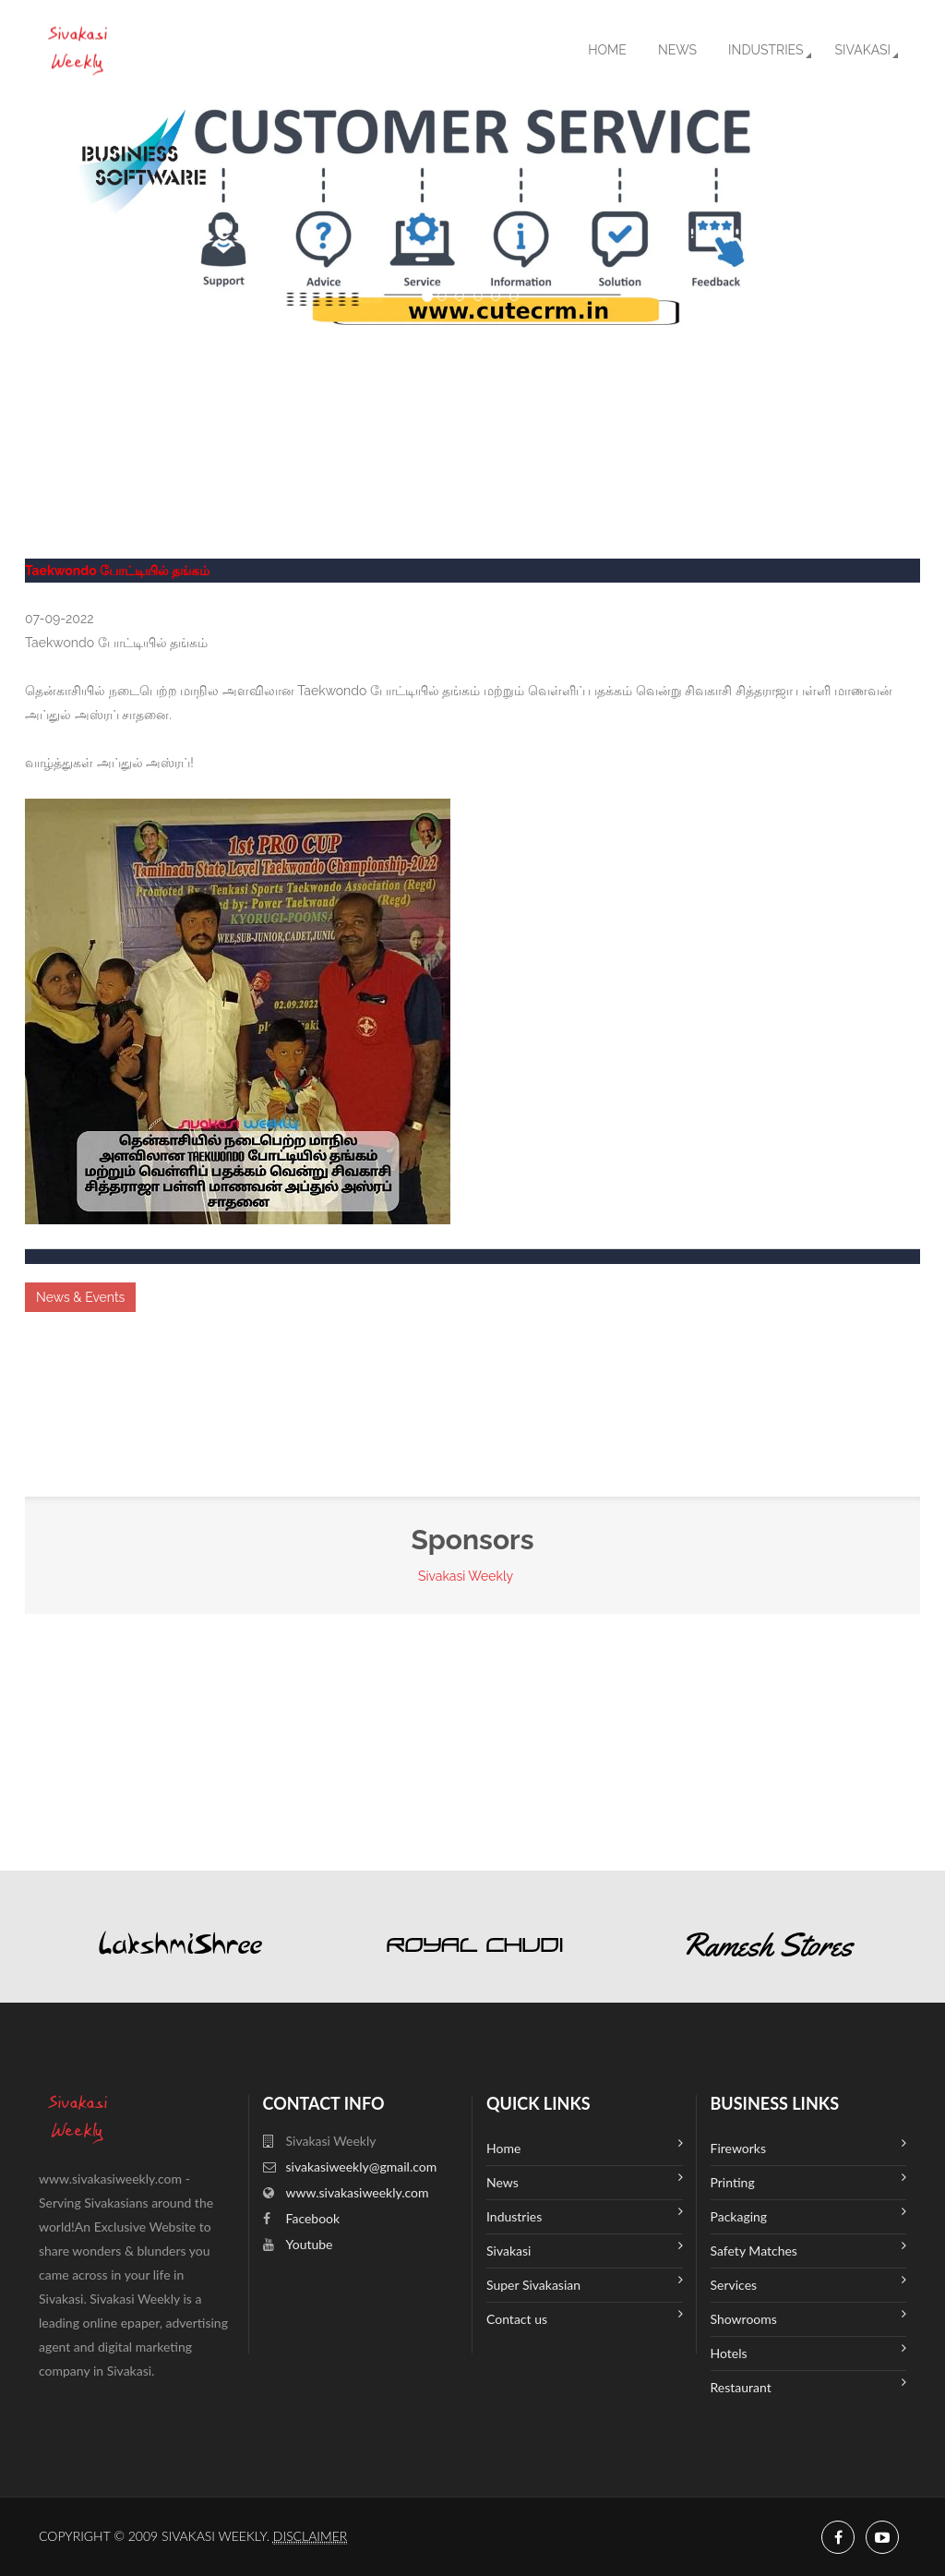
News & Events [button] (80, 1297)
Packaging (809, 2214)
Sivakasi (863, 49)
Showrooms (809, 2317)
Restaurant (809, 2385)
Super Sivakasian (584, 2283)
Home (607, 49)
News (677, 49)
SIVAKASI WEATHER (472, 397)
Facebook (313, 2218)
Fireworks (809, 2146)
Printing (809, 2180)
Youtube (309, 2244)
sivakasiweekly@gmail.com (361, 2166)
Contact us (584, 2317)
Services (809, 2283)
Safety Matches (809, 2248)
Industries (765, 49)
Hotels (809, 2351)
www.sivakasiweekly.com (357, 2192)
